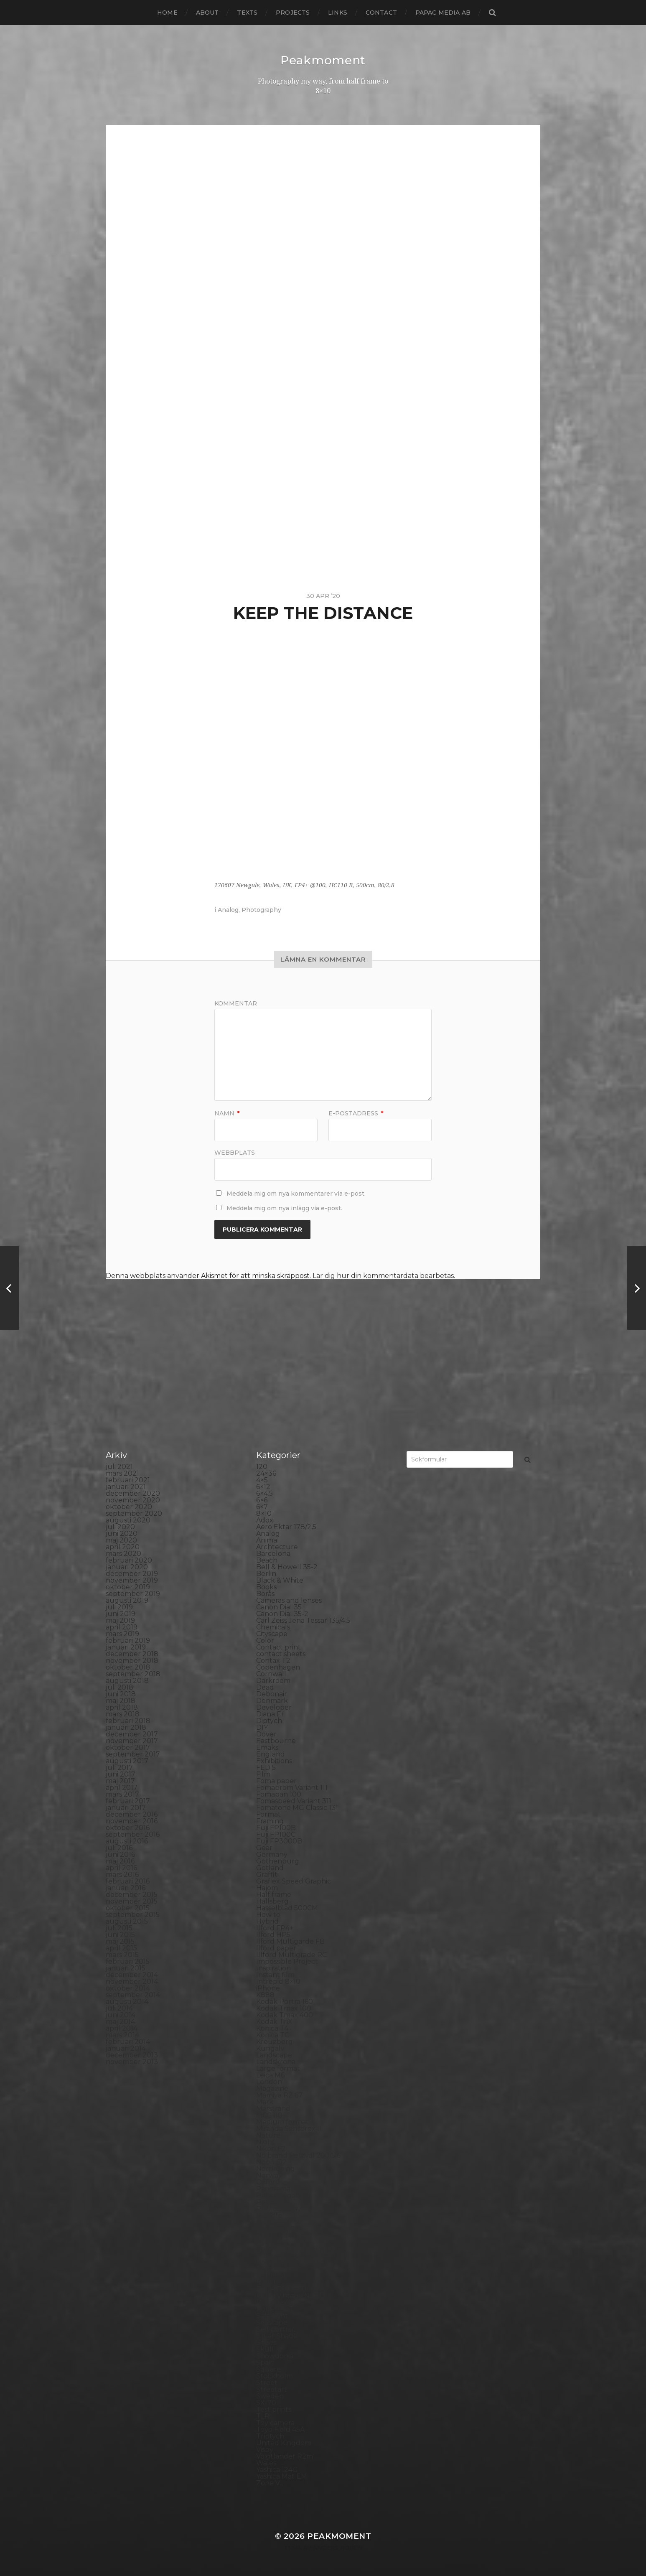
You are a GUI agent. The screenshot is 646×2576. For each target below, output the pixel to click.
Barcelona (273, 1554)
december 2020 (133, 1493)
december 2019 (132, 1574)
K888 (265, 1995)
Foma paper (276, 1781)
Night (265, 2142)
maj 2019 (120, 1620)
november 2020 (133, 1500)
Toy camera (275, 2423)
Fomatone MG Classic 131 (297, 1808)
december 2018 (132, 1654)
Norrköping (275, 2169)
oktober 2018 (128, 1667)
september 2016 (133, 1834)
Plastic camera (280, 2236)
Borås (265, 1594)
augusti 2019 (127, 1600)
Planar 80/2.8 (278, 2229)
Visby (264, 2450)
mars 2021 (122, 1473)
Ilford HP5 (273, 1935)
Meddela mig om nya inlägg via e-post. (284, 1208)
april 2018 (122, 1707)
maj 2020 (121, 1540)
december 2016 (132, 1814)
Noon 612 (271, 2162)
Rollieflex (271, 2302)
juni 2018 (121, 1694)
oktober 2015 (128, 1908)
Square (268, 2369)
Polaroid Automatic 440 (296, 2256)
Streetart (271, 2389)
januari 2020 (127, 1567)
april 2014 (121, 2028)
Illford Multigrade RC (291, 1955)
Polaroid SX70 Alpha (290, 2262)
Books (266, 1587)
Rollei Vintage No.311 (290, 2296)
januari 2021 (126, 1487)
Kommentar (235, 1003)
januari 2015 (125, 1968)
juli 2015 (119, 1928)
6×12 (263, 1487)
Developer (274, 1707)
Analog (228, 910)
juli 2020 (120, 1527)
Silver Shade (277, 2336)
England (270, 1754)
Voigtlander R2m (284, 2456)
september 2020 (134, 1513)
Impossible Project (287, 1961)
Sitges (266, 2343)
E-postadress (355, 1113)
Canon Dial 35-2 (282, 1614)
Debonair (271, 1694)
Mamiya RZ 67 (279, 2095)
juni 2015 (120, 1935)
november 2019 (132, 1580)
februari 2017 (128, 1801)
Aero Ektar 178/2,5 (286, 1527)
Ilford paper (276, 1948)
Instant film (275, 1975)
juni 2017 (120, 1774)
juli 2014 (119, 2008)
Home (167, 12)
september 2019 (133, 1594)
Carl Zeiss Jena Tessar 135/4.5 (303, 1620)
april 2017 (121, 1788)
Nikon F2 (271, 2149)
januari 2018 (126, 1727)
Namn (226, 1113)
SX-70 (266, 2403)
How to (268, 1915)
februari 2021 (128, 1480)
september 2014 (133, 1995)
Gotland (270, 1868)
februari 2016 (128, 1881)
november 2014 (132, 1981)
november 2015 (132, 1901)
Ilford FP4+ (274, 1928)
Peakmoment (323, 60)
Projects (293, 12)
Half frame (273, 1895)
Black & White (279, 1580)
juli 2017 (119, 1768)
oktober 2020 (129, 1507)
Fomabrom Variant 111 (292, 1788)
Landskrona (275, 2062)
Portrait (269, 2269)
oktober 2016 (128, 1828)
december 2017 (132, 1734)
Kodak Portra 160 (284, 2002)
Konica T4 (272, 2028)
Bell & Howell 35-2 (287, 1567)
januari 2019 (126, 1647)
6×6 (261, 1500)
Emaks (267, 1747)
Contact (381, 12)
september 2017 (133, 1754)
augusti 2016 (127, 1841)
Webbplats (234, 1152)
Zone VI (269, 2483)
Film (263, 1774)
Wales (266, 2463)
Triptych (270, 2436)
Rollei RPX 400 (281, 2289)
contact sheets (280, 1654)
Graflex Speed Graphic (293, 1881)
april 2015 (121, 1948)
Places (267, 2222)
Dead (265, 1687)
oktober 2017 (128, 1747)
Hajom (267, 1888)
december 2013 (132, 2055)
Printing (269, 2276)
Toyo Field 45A (280, 2429)
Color (265, 1640)
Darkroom (273, 1681)
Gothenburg (277, 1861)
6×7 (262, 1507)
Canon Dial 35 (279, 1607)
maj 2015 (120, 1941)
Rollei (265, 2282)
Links (337, 12)
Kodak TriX (274, 2022)
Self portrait (276, 2329)
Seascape (271, 2323)
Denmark (272, 1701)
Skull (265, 2349)
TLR (263, 2416)
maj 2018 (120, 1701)
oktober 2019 (128, 1587)
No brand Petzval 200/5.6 (298, 2155)
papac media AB (443, 12)
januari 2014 (126, 2048)
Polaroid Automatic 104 (295, 2249)
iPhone (268, 1988)
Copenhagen (278, 1667)
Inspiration (273, 1968)
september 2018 (133, 1674)
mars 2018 (123, 1714)
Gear (264, 1848)
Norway (269, 2175)
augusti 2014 (127, 2002)
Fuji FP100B (276, 1828)
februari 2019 (128, 1640)
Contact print (278, 1647)
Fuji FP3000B (279, 1841)
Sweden (270, 2396)
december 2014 (132, 1975)
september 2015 (133, 1915)
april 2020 (123, 1547)
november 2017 (132, 1741)
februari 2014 (128, 2042)
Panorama (273, 2189)
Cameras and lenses (289, 1600)
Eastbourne (276, 1741)
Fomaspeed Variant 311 (293, 1801)
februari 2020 (129, 1560)
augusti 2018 (127, 1681)
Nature (268, 2135)
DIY (262, 1727)
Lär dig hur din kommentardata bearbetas (383, 1276)
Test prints (273, 2409)
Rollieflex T (274, 2309)
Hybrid (267, 1921)
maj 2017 (120, 1781)
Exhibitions (274, 1761)
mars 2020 (123, 1554)
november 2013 (132, 2062)
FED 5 (266, 1768)
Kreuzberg (274, 2042)
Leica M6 (270, 2075)
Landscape (274, 2055)
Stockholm (274, 2376)
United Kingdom (283, 2443)
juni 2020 (121, 1533)
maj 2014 (120, 2022)
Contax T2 (273, 1661)
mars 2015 (122, 1955)
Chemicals (273, 1627)
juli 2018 (119, 1687)
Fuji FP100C (275, 1834)
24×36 (266, 1473)
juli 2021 (119, 1467)
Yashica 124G (277, 2470)
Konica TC (272, 2035)
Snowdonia (274, 2356)
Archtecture (277, 1547)
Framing (270, 1821)
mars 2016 (122, 1875)
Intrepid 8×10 (278, 1981)
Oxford (268, 2182)
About (207, 12)
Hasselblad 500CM (287, 1908)
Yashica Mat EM (281, 2476)
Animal (267, 1540)
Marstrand (273, 2109)
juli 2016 (119, 1848)
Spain (265, 2363)
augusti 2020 (128, 1520)
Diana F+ (270, 1714)
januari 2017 (126, 1808)
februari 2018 (128, 1721)
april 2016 (121, 1868)
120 (261, 1467)
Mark (264, 2102)
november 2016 (132, 1821)
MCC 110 (269, 2115)
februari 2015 (128, 1961)
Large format (278, 2068)
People (268, 2202)
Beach (266, 1560)
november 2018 (132, 1661)
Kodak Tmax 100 (283, 2008)
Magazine (272, 2088)
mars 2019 (122, 1634)
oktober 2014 (128, 1988)
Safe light (272, 2316)
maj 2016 (120, 1861)
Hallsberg (272, 1901)
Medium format (282, 2122)
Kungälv (270, 2048)
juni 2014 (120, 2015)
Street (266, 2383)
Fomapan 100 (278, 1794)
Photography (261, 910)
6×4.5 (264, 1493)
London (269, 2082)
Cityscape (271, 1634)
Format (268, 1814)
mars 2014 (122, 2035)
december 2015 (132, 1895)
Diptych (269, 1721)
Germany (271, 1854)
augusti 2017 (127, 1761)
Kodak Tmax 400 (284, 2015)
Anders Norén (337, 2547)
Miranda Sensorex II (288, 2129)
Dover (266, 1734)
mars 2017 (122, 1794)
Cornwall (271, 1674)
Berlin (266, 1574)
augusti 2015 (127, 1921)
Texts (247, 12)
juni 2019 (120, 1614)
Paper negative (282, 2195)
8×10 (264, 1513)
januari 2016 (125, 1888)
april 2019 (121, 1627)
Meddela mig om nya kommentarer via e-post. (296, 1193)
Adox (264, 1520)
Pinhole (269, 2216)
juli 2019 (119, 1607)
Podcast (269, 2242)
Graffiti (267, 1875)
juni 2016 (120, 1854)
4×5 (262, 1480)
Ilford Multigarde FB (290, 1941)
